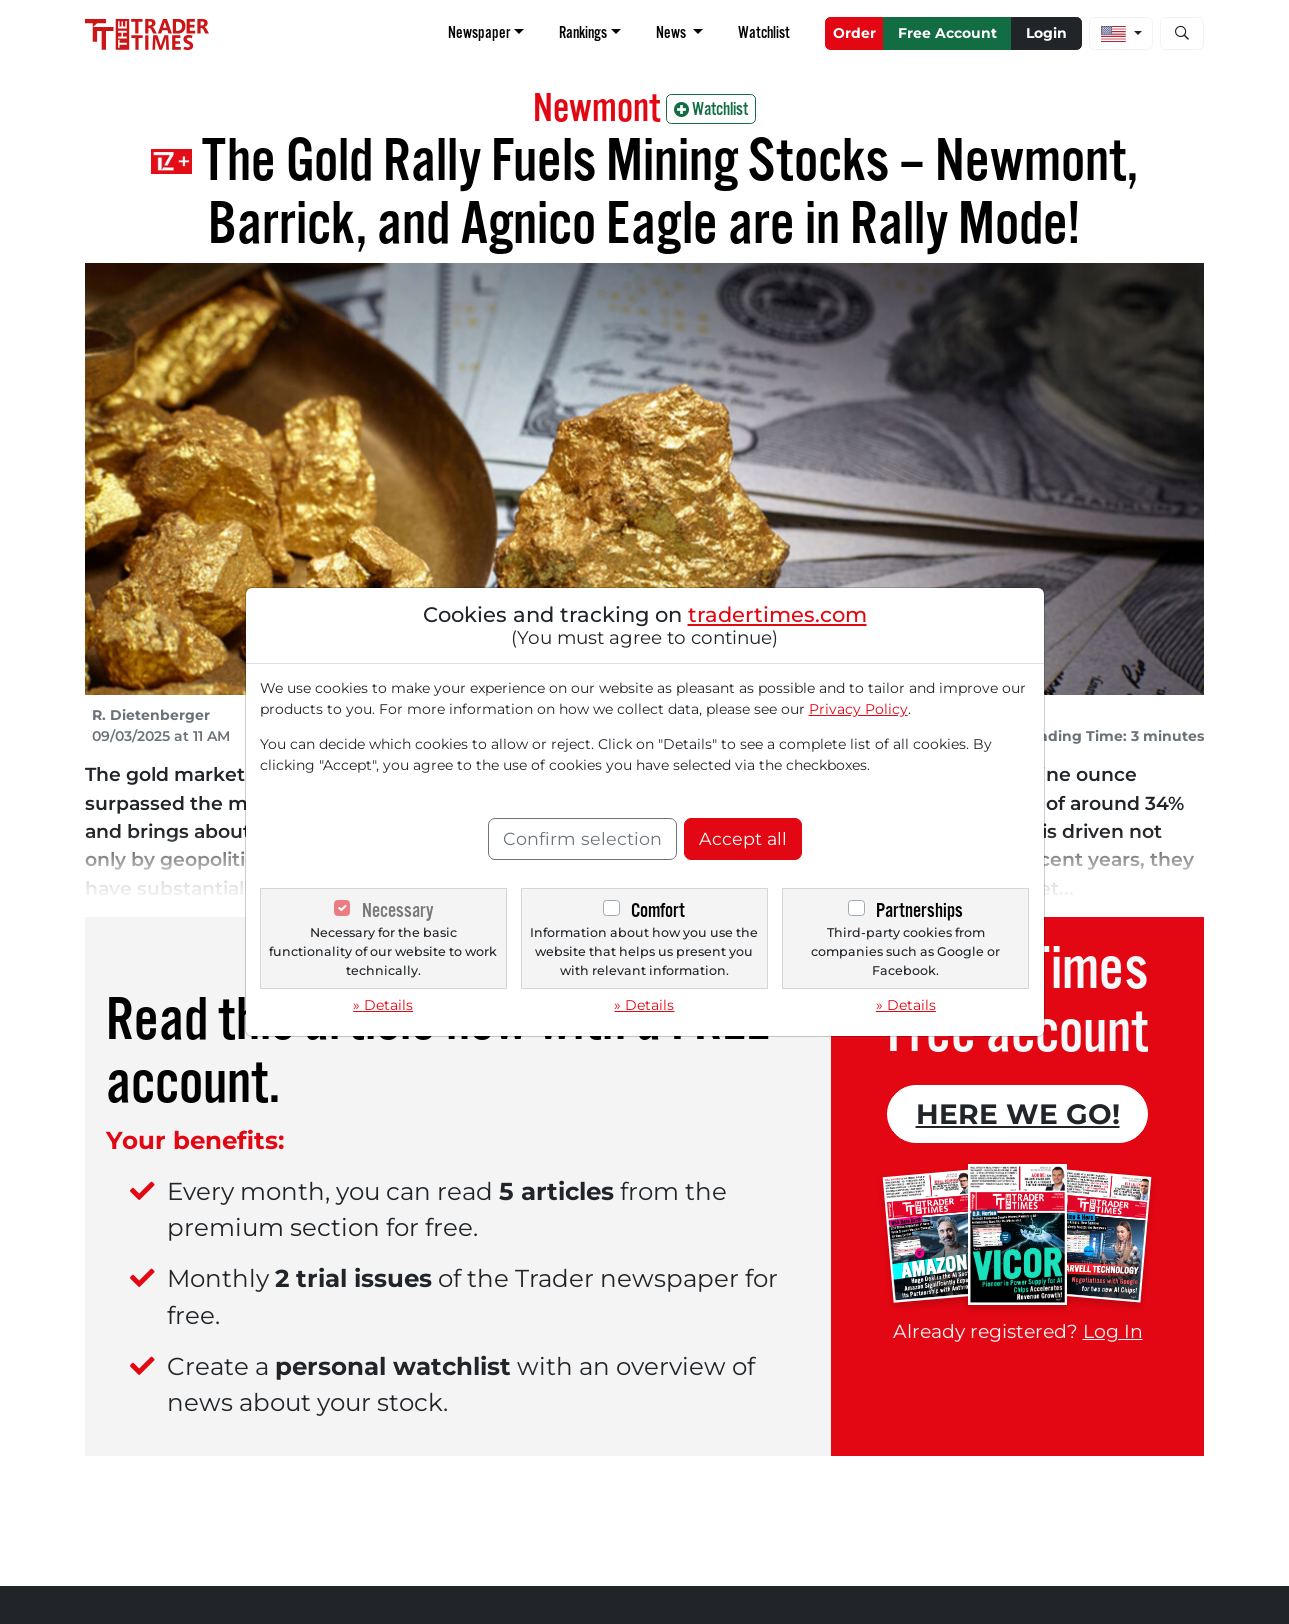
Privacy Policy (858, 709)
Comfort (658, 910)
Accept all (743, 838)
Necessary (397, 910)
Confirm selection (582, 838)
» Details (383, 1005)
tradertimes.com (777, 614)
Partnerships (919, 910)
